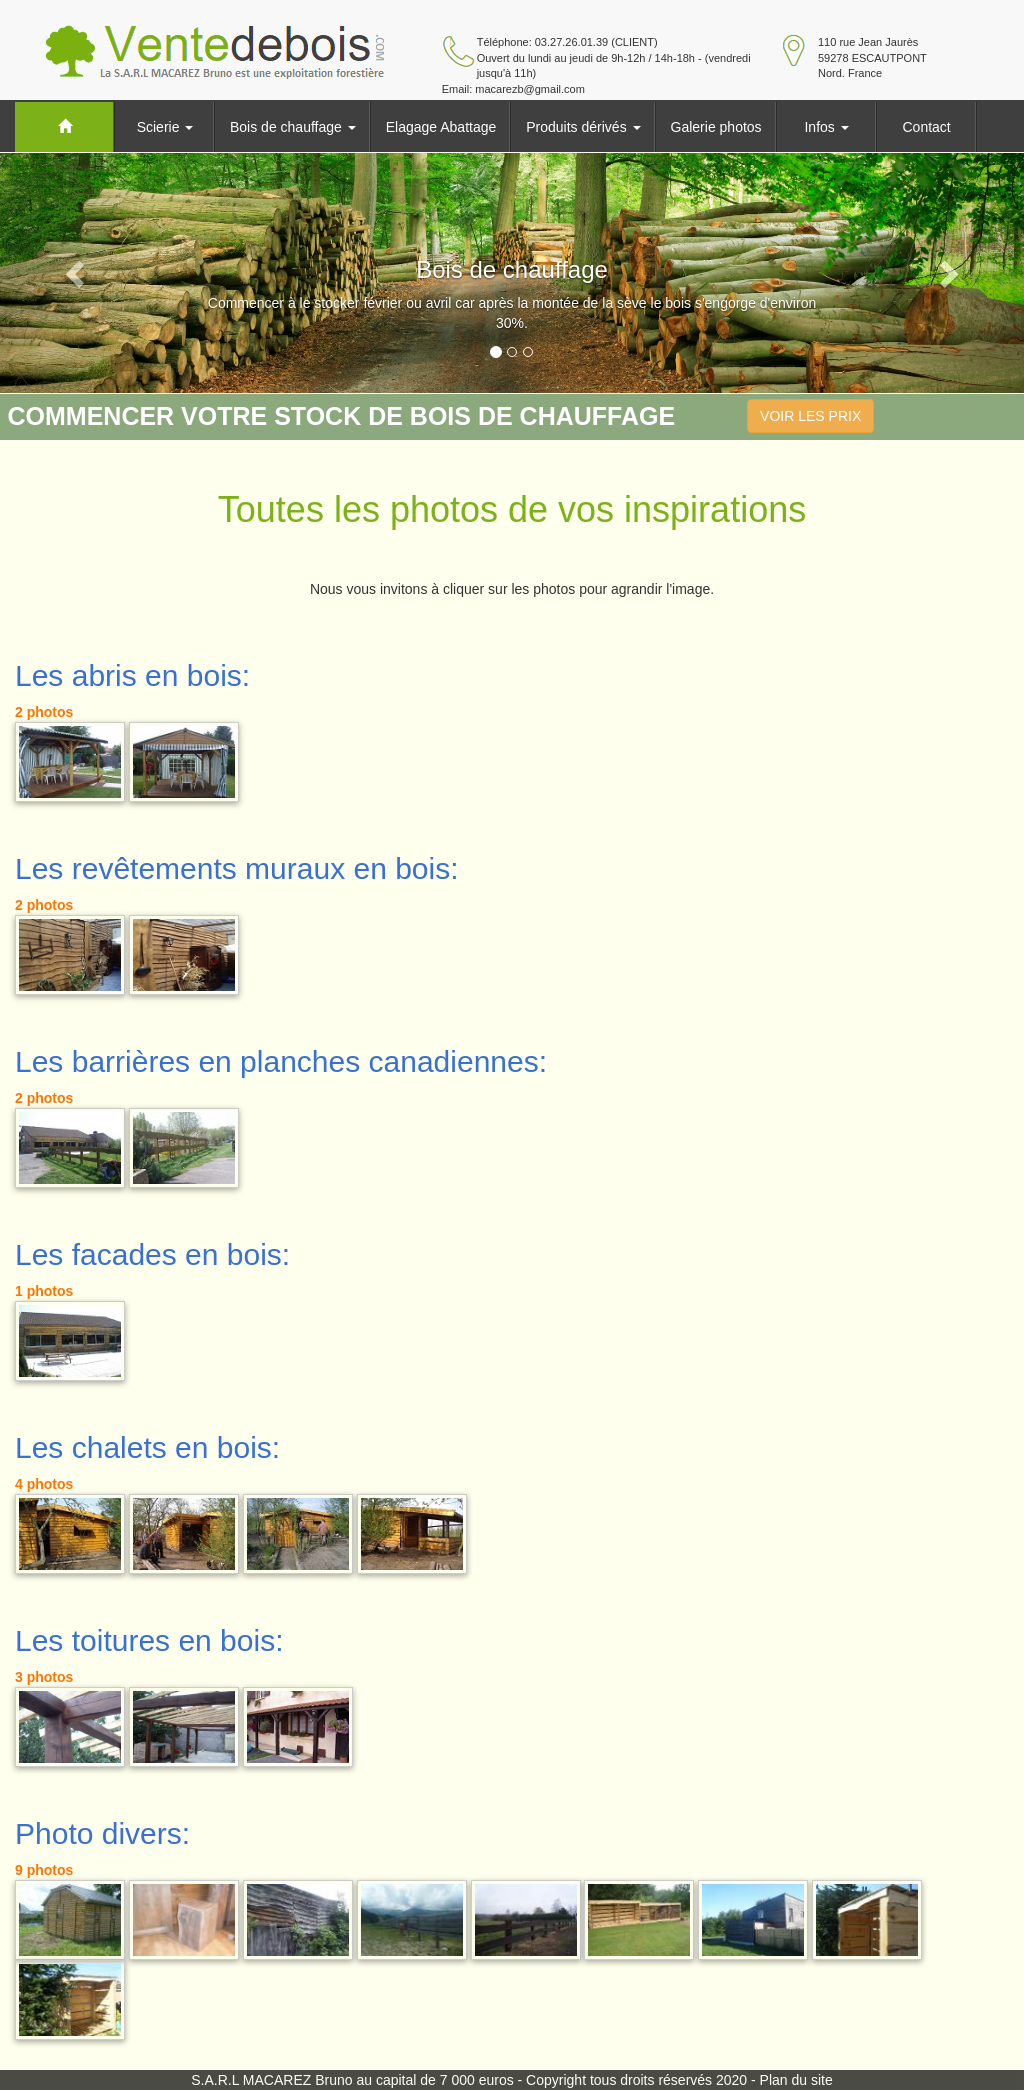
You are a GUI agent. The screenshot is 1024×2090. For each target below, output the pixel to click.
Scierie (165, 127)
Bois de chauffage (293, 127)
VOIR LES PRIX (810, 416)
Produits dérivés (583, 127)
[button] (77, 273)
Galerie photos (716, 127)
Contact (926, 127)
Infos (826, 127)
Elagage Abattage (441, 127)
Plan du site (796, 2080)
